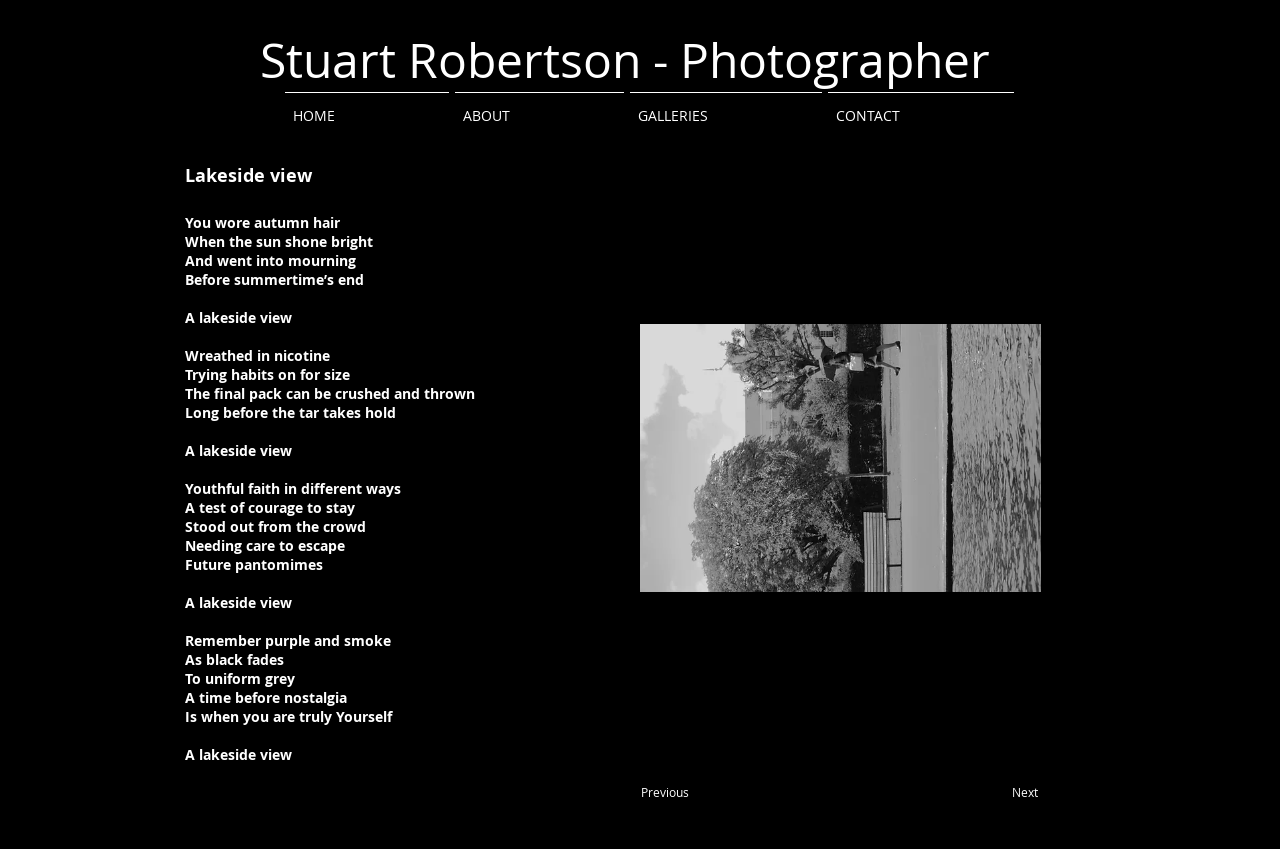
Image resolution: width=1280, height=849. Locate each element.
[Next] (1025, 793)
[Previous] (665, 793)
